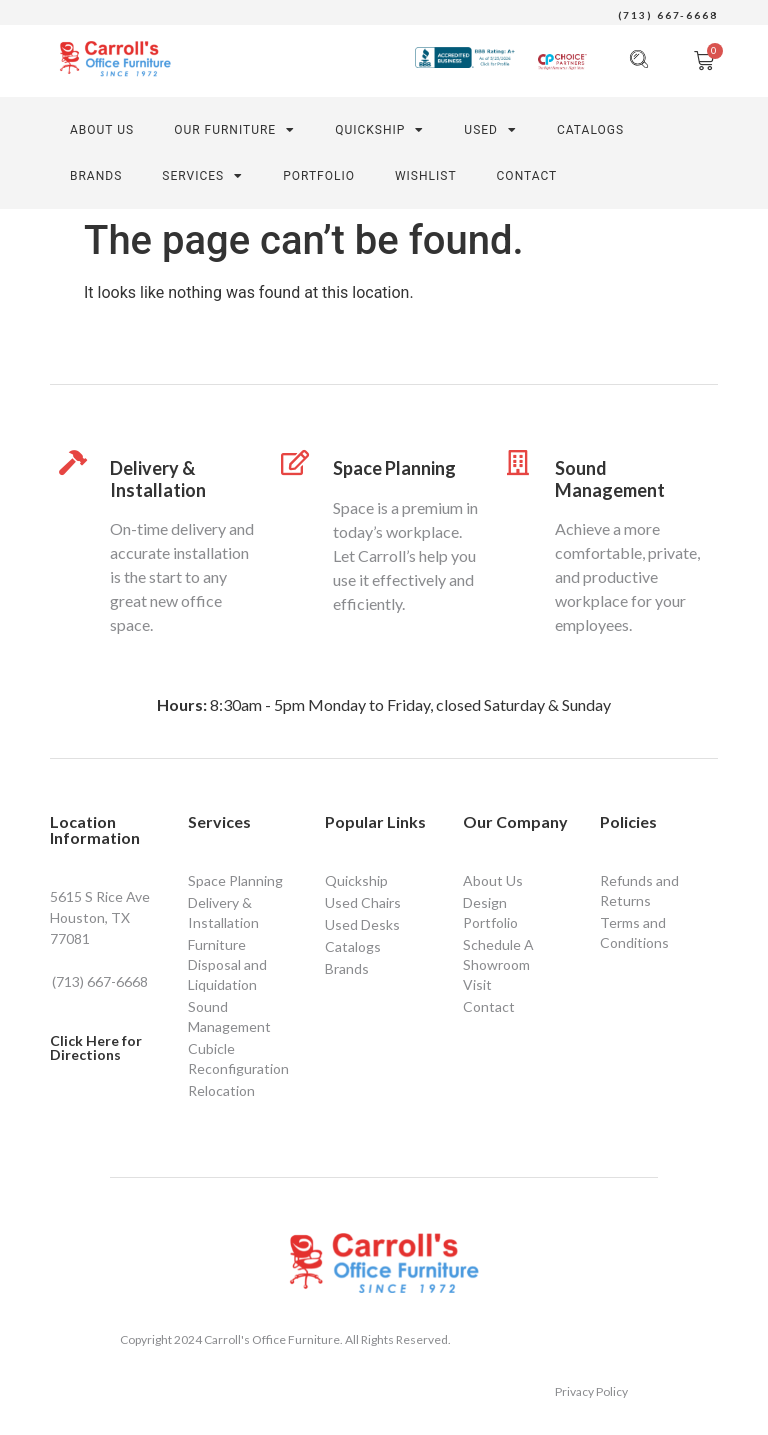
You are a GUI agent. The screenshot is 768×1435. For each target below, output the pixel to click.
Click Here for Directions (96, 1047)
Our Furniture (234, 130)
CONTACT (527, 176)
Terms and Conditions (634, 932)
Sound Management (610, 479)
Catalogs (590, 130)
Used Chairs (363, 902)
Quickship (379, 130)
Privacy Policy (591, 1391)
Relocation (221, 1090)
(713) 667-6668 (668, 15)
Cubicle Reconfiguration (238, 1058)
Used (490, 130)
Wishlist (426, 176)
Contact (489, 1006)
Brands (96, 176)
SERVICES (202, 176)
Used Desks (362, 924)
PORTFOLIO (319, 176)
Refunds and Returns (639, 890)
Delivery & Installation (158, 479)
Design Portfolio (490, 912)
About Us (102, 130)
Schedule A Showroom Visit (498, 964)
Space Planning (394, 468)
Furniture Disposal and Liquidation (227, 964)
